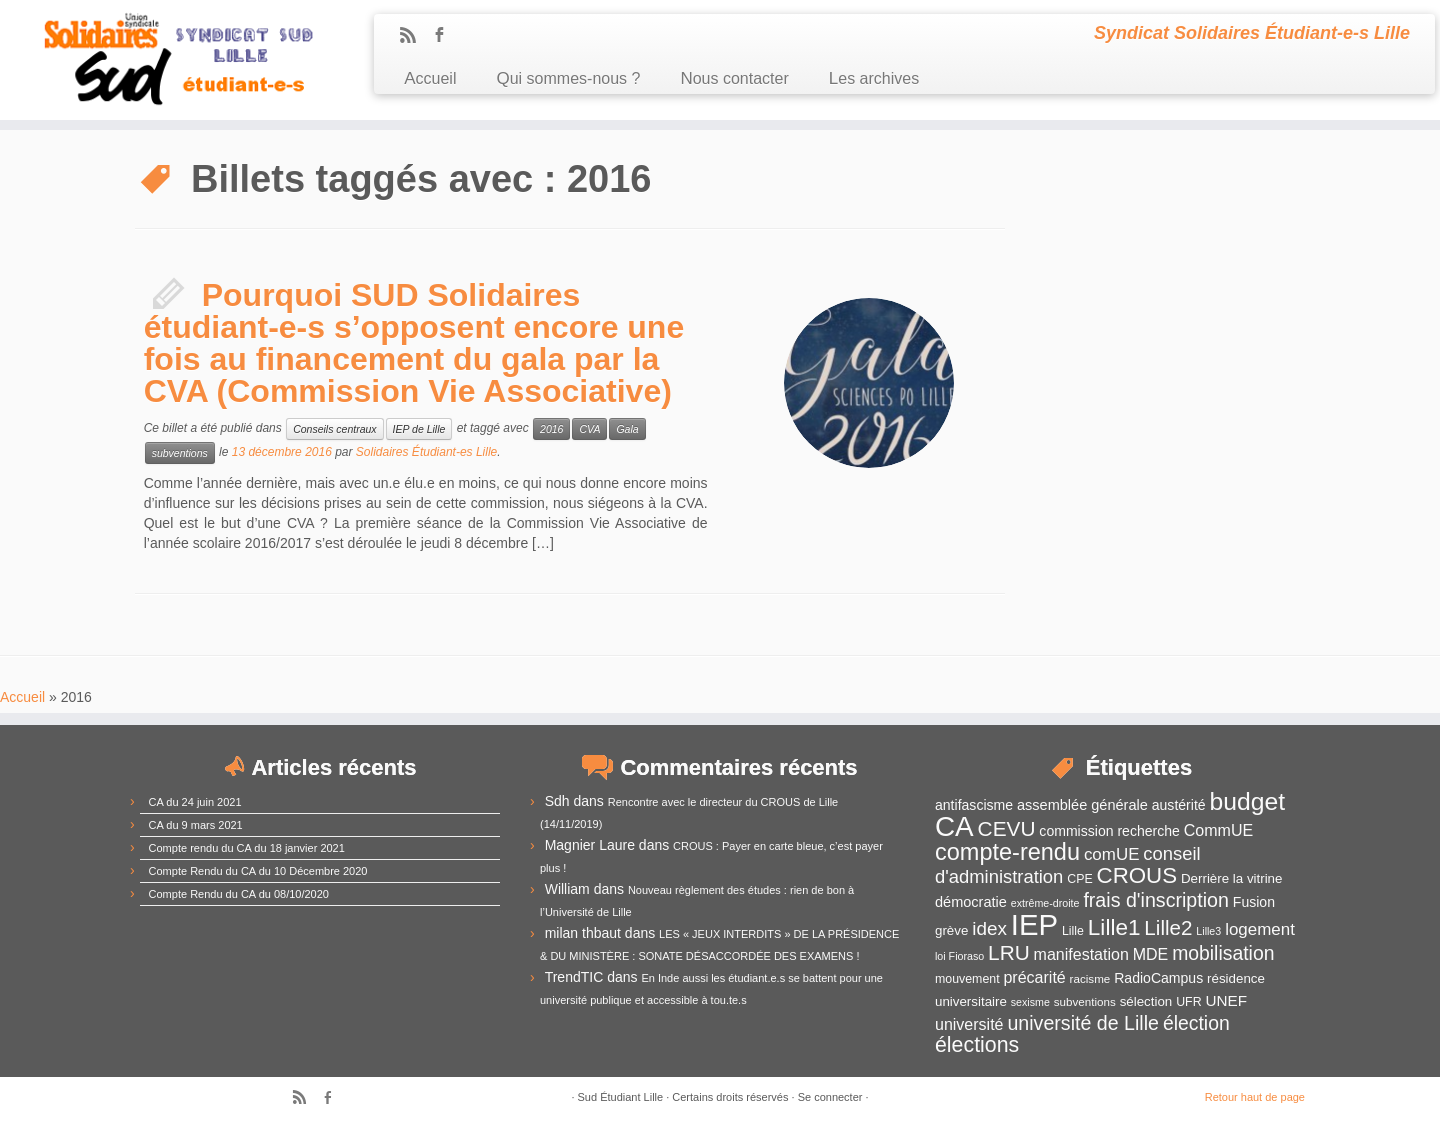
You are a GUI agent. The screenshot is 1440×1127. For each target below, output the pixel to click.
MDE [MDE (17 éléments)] (1151, 954)
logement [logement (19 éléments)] (1260, 929)
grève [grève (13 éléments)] (951, 930)
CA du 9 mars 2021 (196, 825)
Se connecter (830, 1097)
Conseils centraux (334, 429)
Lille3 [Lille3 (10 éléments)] (1208, 931)
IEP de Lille (419, 429)
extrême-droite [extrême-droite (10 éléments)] (1045, 903)
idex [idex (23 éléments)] (989, 928)
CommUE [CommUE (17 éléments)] (1218, 830)
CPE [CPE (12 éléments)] (1079, 879)
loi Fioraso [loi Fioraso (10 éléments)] (959, 956)
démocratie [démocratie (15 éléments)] (971, 902)
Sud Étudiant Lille (621, 1097)
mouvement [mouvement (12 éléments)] (967, 979)
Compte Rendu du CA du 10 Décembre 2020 (258, 871)
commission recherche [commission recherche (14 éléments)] (1109, 831)
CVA (589, 429)
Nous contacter (734, 78)
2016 (551, 429)
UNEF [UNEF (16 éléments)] (1226, 1000)
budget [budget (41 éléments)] (1248, 801)
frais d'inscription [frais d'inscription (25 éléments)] (1156, 900)
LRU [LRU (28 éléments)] (1009, 952)
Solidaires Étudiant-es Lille (426, 452)
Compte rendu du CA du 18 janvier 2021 (247, 848)
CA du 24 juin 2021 (195, 802)
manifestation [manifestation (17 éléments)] (1081, 954)
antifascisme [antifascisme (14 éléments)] (974, 805)
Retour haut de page (1255, 1097)
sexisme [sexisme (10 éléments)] (1030, 1002)
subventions (180, 453)
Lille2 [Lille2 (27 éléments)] (1168, 927)
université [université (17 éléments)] (969, 1024)
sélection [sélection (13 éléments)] (1146, 1001)
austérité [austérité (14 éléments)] (1179, 805)
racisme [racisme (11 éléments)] (1090, 978)
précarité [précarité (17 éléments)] (1034, 977)
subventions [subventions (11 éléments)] (1085, 1001)
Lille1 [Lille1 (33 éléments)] (1114, 927)
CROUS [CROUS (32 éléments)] (1137, 875)
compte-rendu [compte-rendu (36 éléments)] (1007, 852)
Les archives (874, 78)
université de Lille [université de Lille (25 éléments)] (1083, 1023)
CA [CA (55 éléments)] (954, 826)
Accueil (430, 78)
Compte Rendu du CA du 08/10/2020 (239, 894)
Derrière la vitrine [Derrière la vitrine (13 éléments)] (1231, 878)
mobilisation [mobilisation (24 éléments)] (1223, 953)
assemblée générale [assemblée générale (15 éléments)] (1082, 805)
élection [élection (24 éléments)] (1196, 1023)
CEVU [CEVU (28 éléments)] (1007, 828)
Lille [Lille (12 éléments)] (1073, 931)
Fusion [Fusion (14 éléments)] (1254, 902)
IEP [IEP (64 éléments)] (1034, 924)
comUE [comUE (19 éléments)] (1112, 854)
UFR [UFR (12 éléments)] (1188, 1002)
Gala (627, 429)
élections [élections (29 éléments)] (977, 1045)
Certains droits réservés (730, 1097)
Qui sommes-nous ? (568, 78)
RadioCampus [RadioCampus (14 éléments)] (1158, 978)
